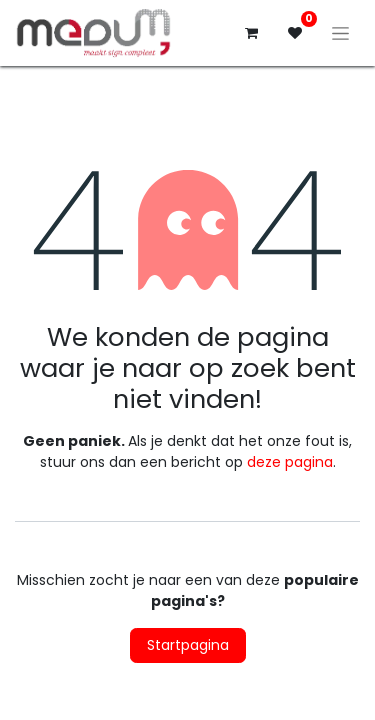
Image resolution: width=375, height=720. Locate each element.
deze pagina (290, 462)
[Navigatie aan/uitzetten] (340, 33)
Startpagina (188, 645)
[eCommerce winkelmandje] (251, 33)
